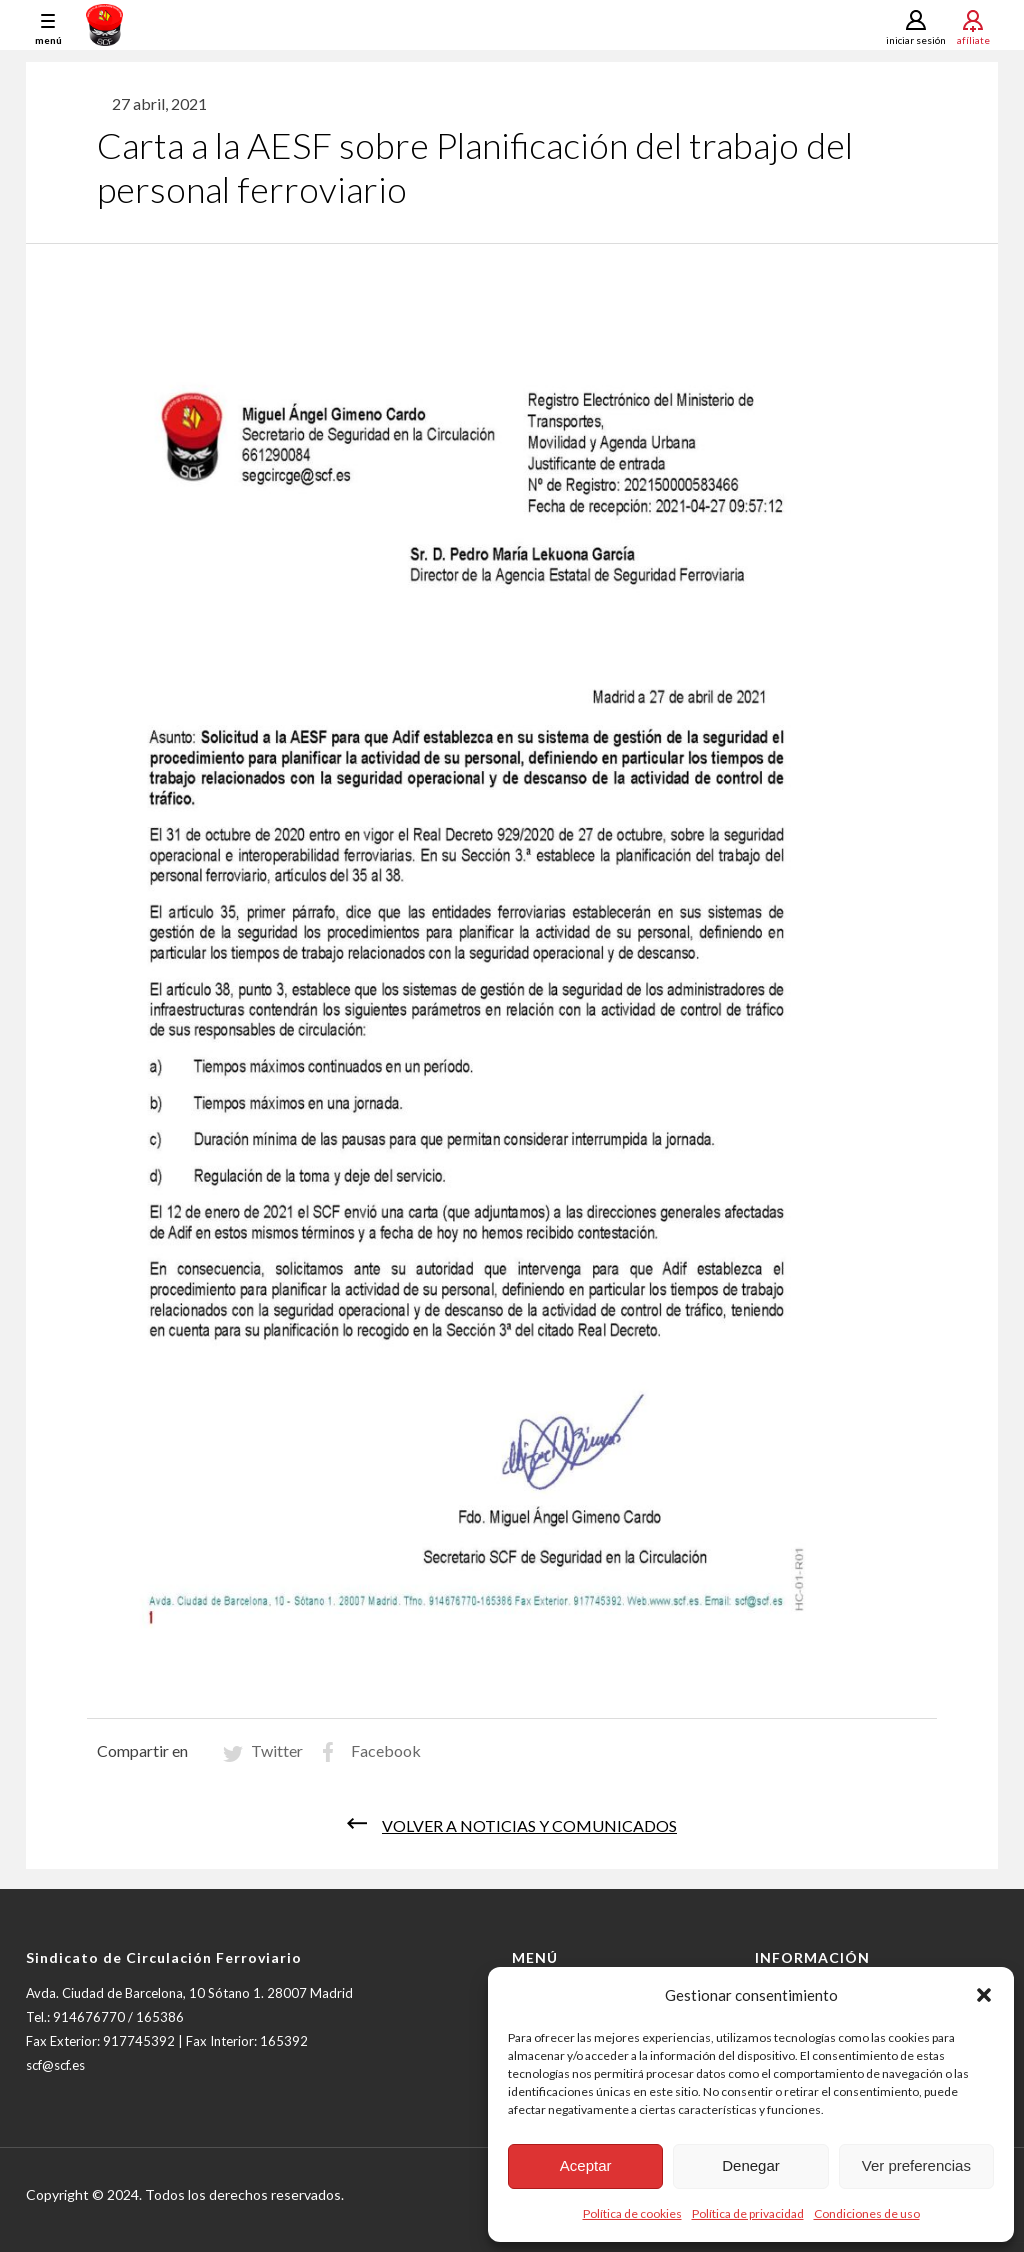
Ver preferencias (916, 2165)
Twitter (277, 1750)
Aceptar (586, 2165)
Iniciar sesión (916, 40)
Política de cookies (632, 2213)
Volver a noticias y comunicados (529, 1825)
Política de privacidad (748, 2213)
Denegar (751, 2165)
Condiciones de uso (867, 2213)
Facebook (386, 1750)
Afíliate (973, 39)
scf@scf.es (55, 2065)
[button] (984, 1995)
